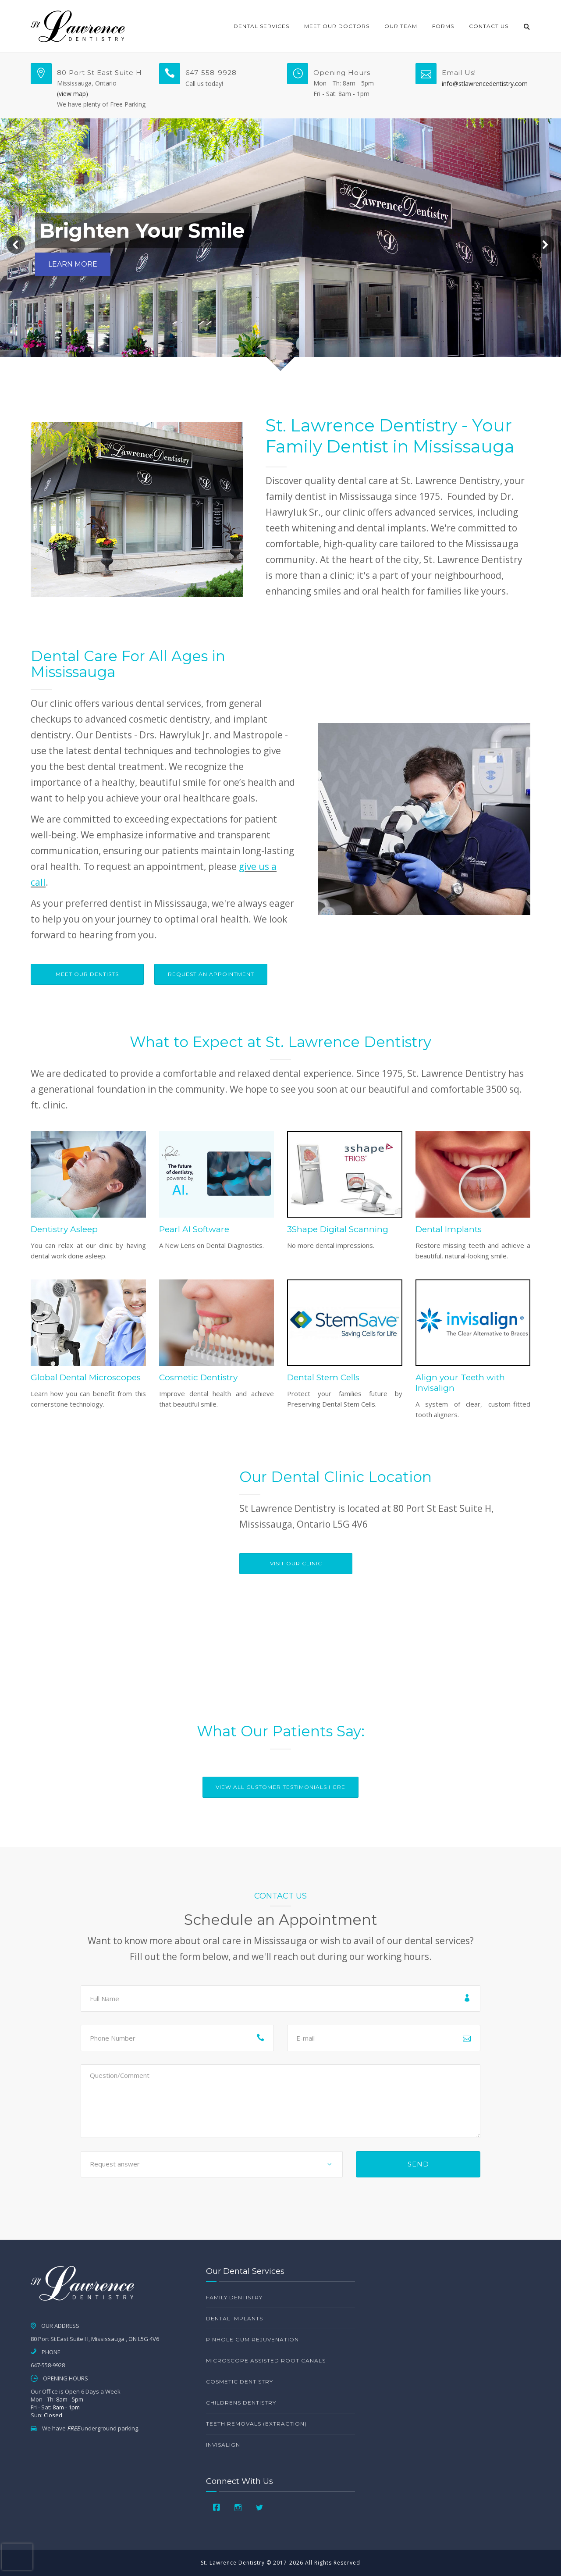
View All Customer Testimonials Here (280, 1787)
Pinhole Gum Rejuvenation (252, 2339)
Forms (443, 26)
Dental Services (261, 26)
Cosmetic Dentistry (239, 2381)
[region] (280, 244)
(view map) (72, 93)
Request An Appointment (211, 974)
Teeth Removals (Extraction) (256, 2423)
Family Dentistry (234, 2297)
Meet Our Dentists (87, 974)
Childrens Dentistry (241, 2402)
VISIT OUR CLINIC (296, 1563)
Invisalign (223, 2444)
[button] (16, 244)
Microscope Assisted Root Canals (266, 2360)
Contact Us (488, 26)
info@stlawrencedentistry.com (485, 83)
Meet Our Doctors (336, 26)
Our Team (400, 26)
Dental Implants (234, 2318)
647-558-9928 (211, 72)
